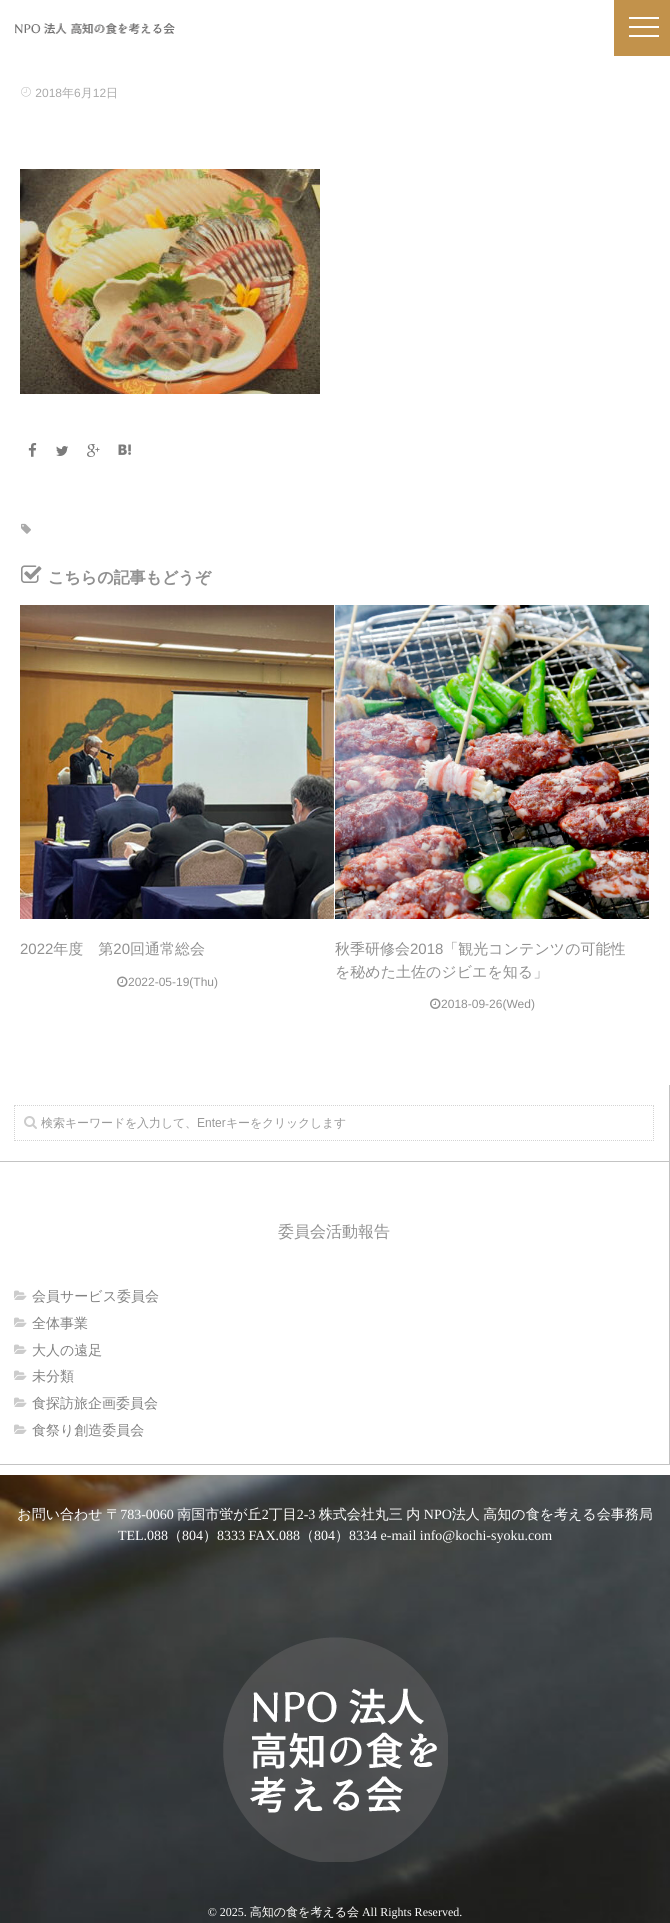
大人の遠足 (67, 1350)
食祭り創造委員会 (88, 1430)
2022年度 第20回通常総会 (112, 949)
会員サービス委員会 (95, 1296)
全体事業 (60, 1323)
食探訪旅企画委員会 (95, 1403)
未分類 (53, 1376)
